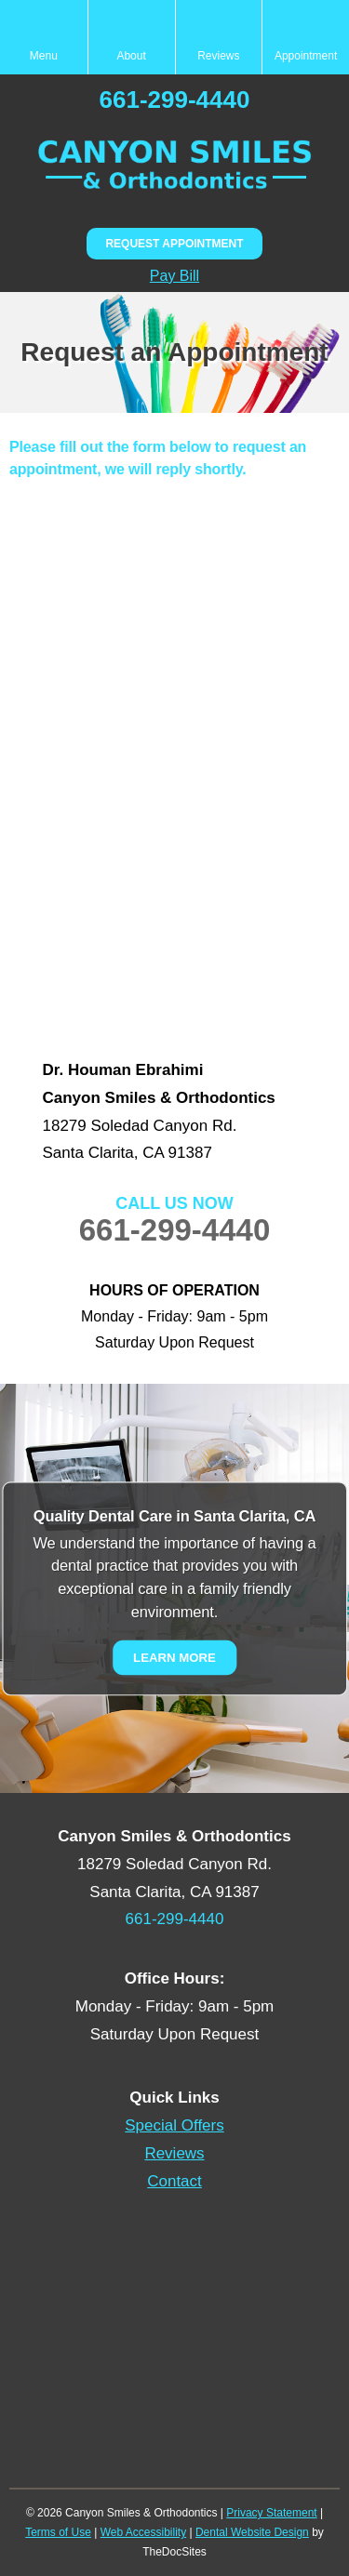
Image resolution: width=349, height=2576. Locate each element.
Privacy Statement (271, 2512)
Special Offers (174, 2125)
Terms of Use (58, 2532)
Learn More (174, 1657)
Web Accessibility (143, 2532)
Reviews (174, 2153)
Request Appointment (174, 243)
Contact (174, 2181)
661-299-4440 (175, 99)
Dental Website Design (252, 2532)
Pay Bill (174, 276)
